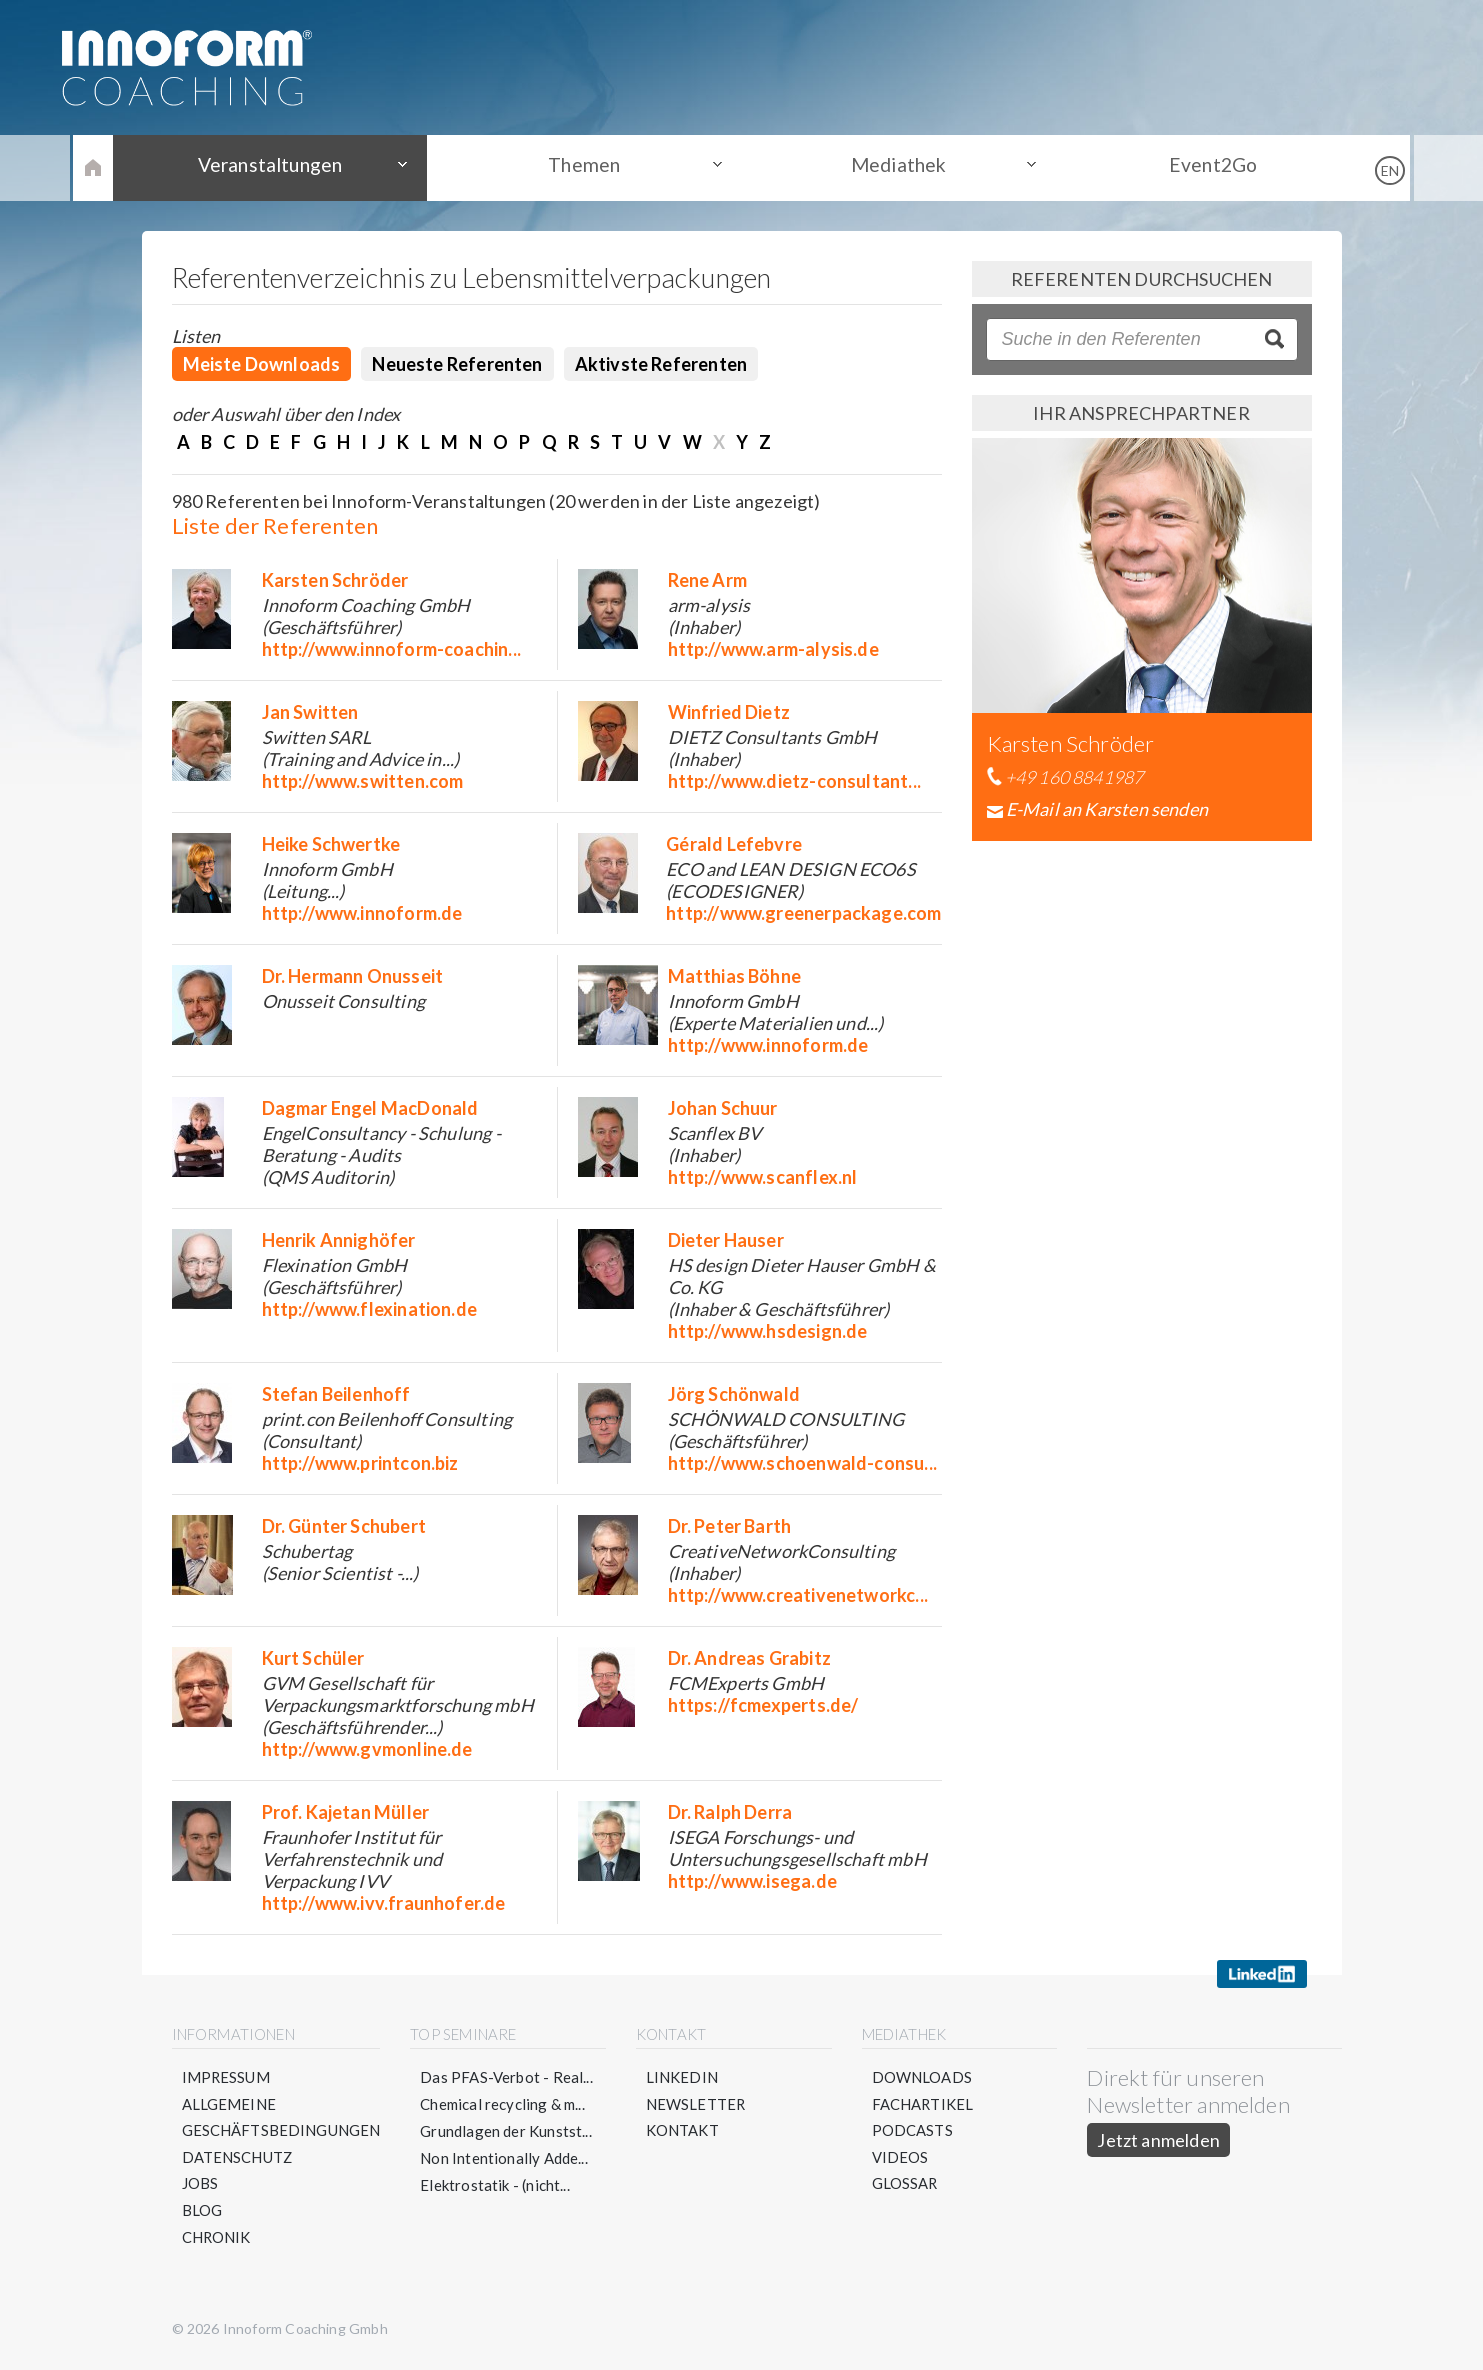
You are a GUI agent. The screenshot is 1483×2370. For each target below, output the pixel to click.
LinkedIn (682, 2077)
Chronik (217, 2239)
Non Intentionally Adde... (505, 2158)
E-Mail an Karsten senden (1107, 809)
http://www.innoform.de (362, 913)
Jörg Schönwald (734, 1394)
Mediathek (891, 167)
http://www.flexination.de (370, 1309)
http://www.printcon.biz (360, 1463)
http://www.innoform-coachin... (391, 649)
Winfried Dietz (729, 712)
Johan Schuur (723, 1108)
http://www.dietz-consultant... (794, 781)
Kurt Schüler (313, 1658)
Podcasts (912, 2131)
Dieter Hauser (726, 1240)
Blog (202, 2212)
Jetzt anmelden (1159, 2140)
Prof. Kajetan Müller (346, 1812)
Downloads (922, 2077)
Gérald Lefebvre (734, 844)
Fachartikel (923, 2104)
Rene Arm (707, 580)
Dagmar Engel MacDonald (370, 1108)
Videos (900, 2158)
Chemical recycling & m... (503, 2104)
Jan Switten (310, 712)
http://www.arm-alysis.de (773, 649)
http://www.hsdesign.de (768, 1331)
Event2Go (1191, 167)
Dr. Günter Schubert (344, 1526)
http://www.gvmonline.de (367, 1749)
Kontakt (682, 2131)
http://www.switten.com (363, 781)
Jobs (200, 2185)
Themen (591, 167)
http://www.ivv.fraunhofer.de (384, 1903)
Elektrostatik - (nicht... (496, 2185)
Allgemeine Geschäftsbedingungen (282, 2117)
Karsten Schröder (335, 580)
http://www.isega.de (752, 1881)
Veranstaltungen (292, 167)
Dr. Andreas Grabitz (749, 1658)
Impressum (227, 2077)
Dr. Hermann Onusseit (353, 976)
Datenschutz (238, 2158)
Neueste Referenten (457, 364)
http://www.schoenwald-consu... (802, 1463)
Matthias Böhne (735, 976)
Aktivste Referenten (661, 364)
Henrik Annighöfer (339, 1240)
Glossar (905, 2185)
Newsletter (696, 2104)
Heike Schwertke (331, 844)
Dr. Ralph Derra (730, 1812)
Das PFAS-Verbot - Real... (507, 2077)
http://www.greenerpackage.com (803, 913)
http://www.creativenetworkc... (798, 1595)
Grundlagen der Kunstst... (507, 2131)
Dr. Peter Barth (730, 1526)
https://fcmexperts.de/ (763, 1705)
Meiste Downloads (262, 364)
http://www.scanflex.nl (763, 1177)
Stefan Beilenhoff (336, 1394)
